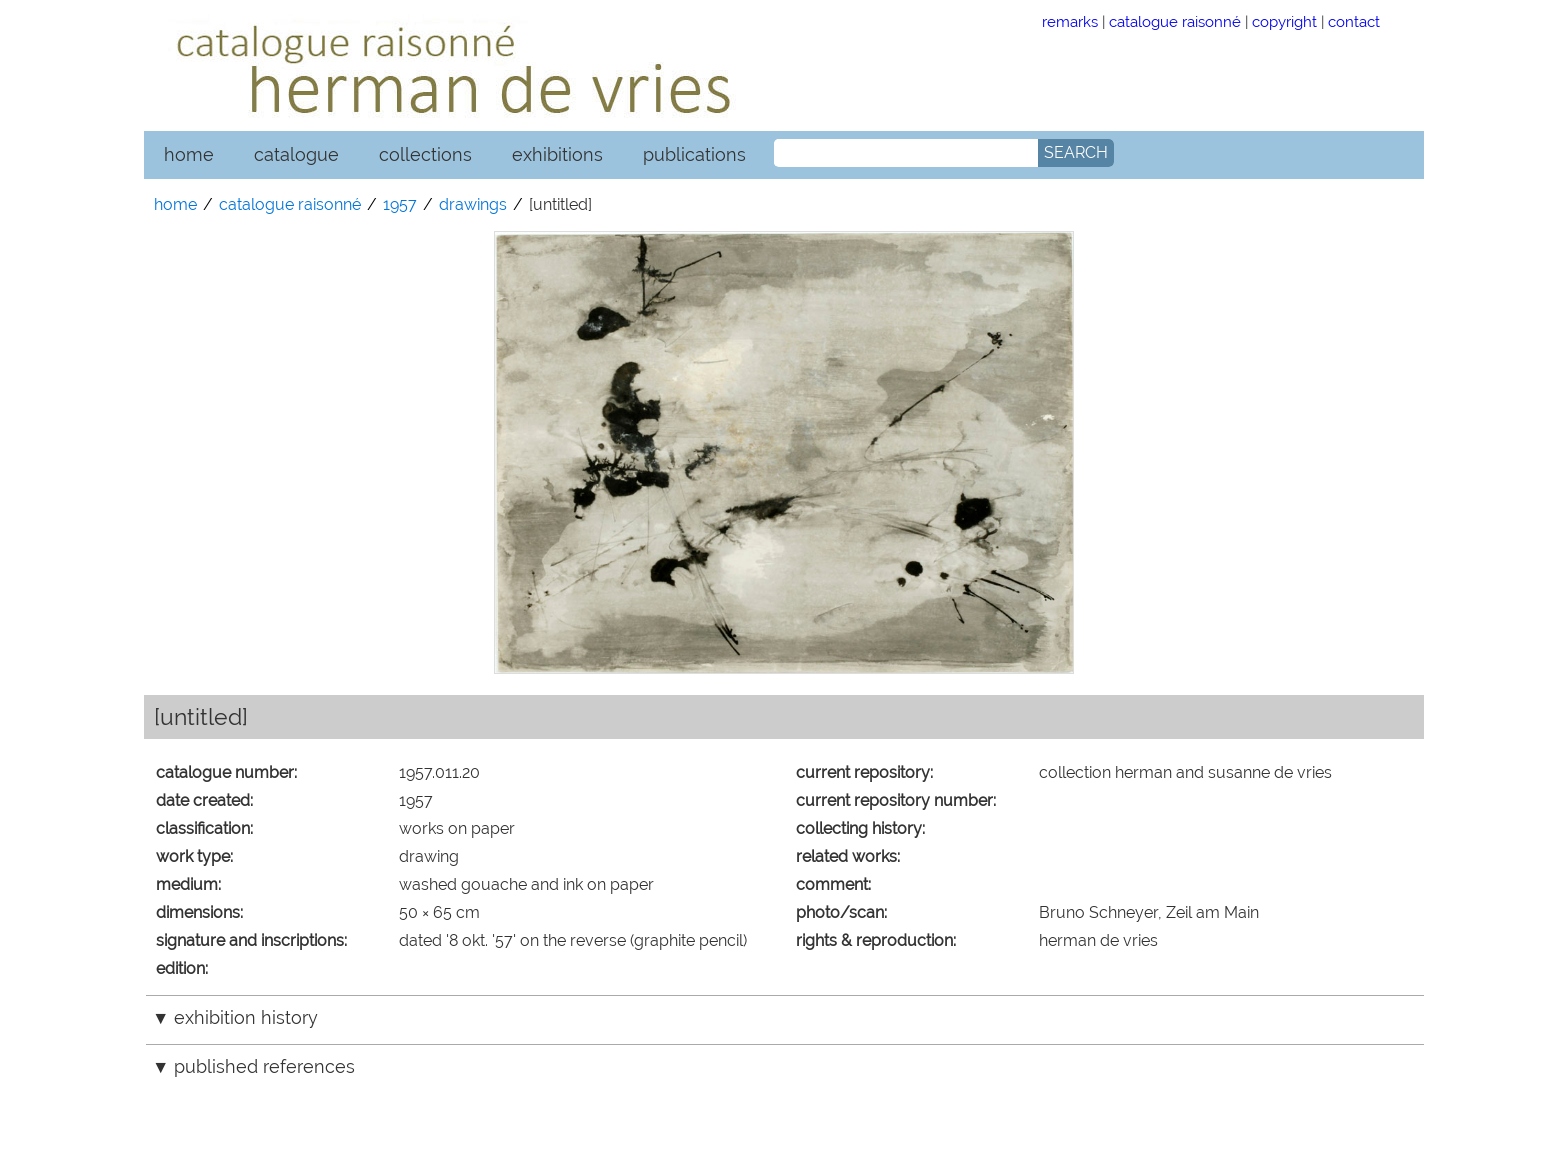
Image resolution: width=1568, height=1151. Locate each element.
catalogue (296, 154)
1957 (400, 204)
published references (264, 1066)
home (189, 154)
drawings (473, 204)
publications (694, 154)
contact (1354, 21)
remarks (1070, 21)
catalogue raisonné (1175, 21)
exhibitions (557, 154)
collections (425, 154)
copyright (1284, 21)
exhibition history (246, 1017)
